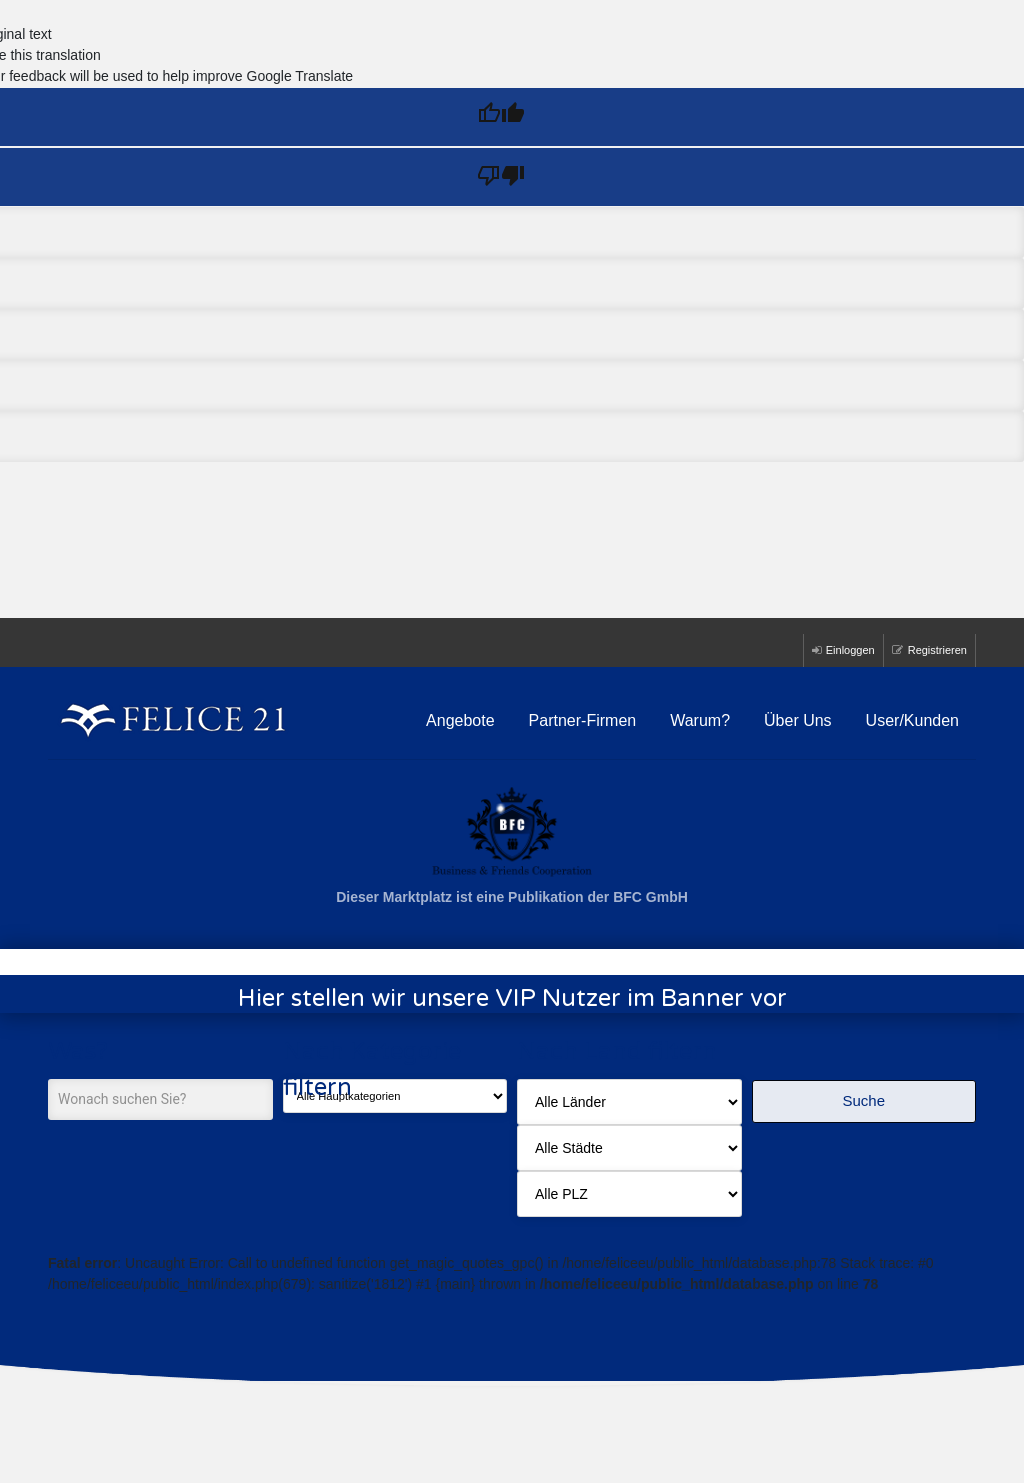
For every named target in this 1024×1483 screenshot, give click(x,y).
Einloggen (843, 650)
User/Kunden (912, 720)
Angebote (460, 720)
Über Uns (798, 720)
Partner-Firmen (583, 720)
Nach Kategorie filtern (372, 1069)
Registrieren (929, 650)
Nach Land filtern (617, 1051)
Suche (863, 1100)
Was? (78, 1051)
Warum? (700, 720)
